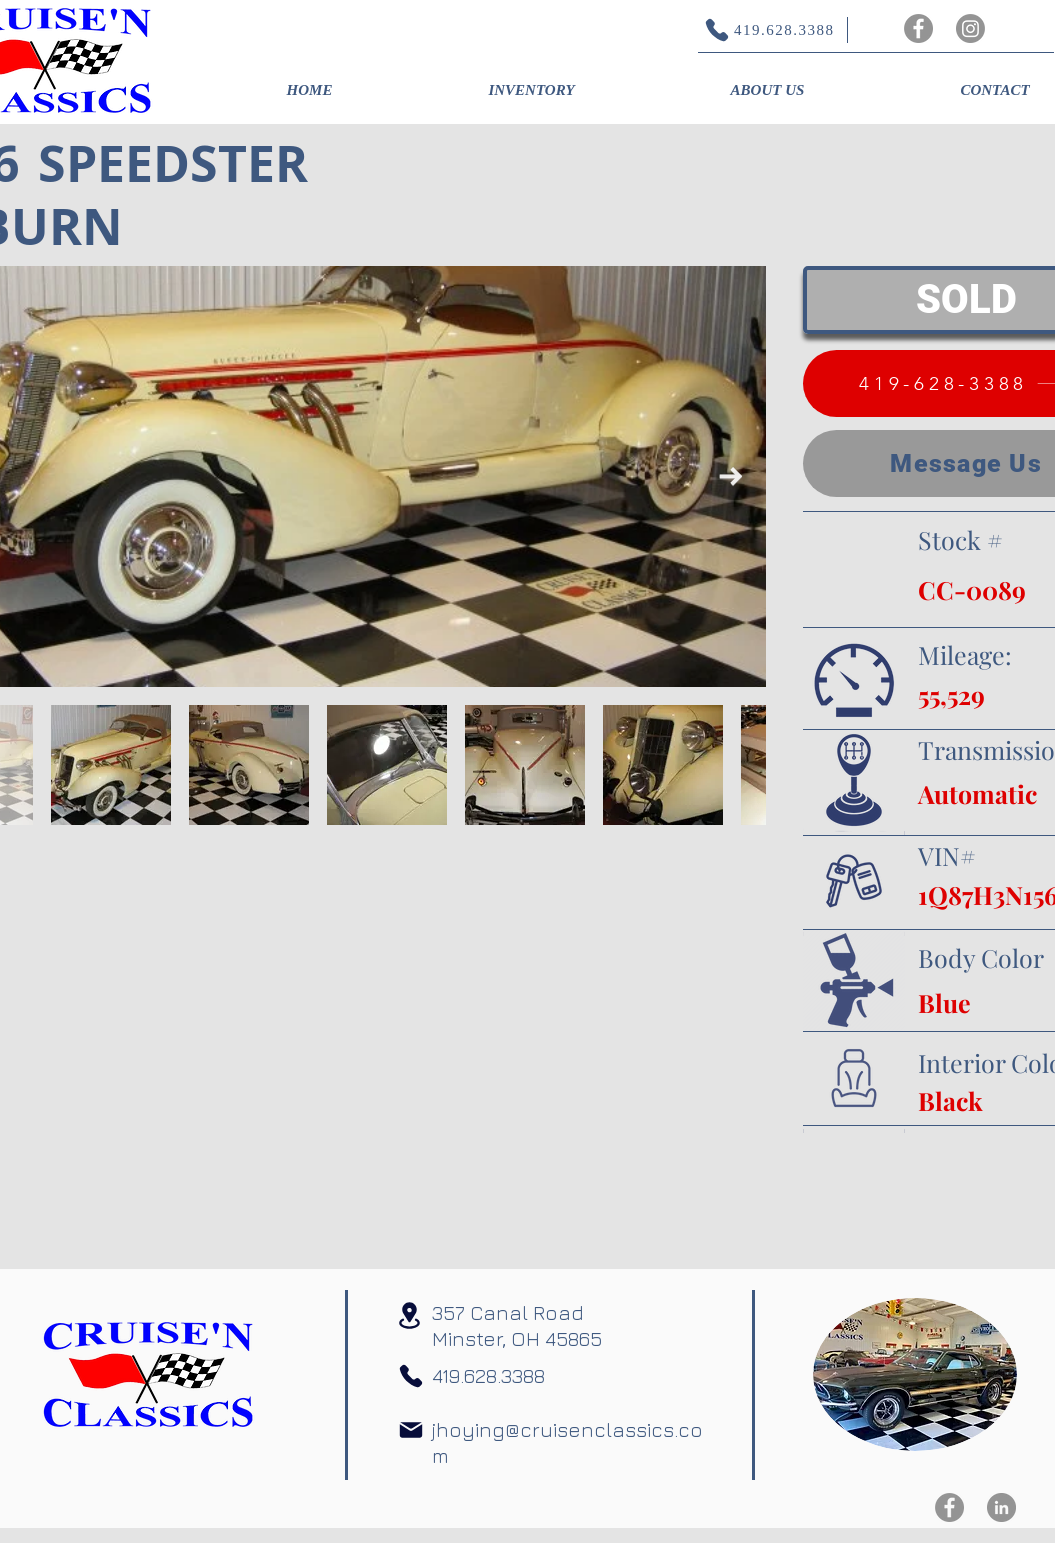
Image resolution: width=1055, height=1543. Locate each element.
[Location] (410, 1315)
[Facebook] (918, 28)
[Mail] (411, 1430)
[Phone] (411, 1376)
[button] (532, 90)
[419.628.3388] (759, 30)
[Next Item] (731, 476)
